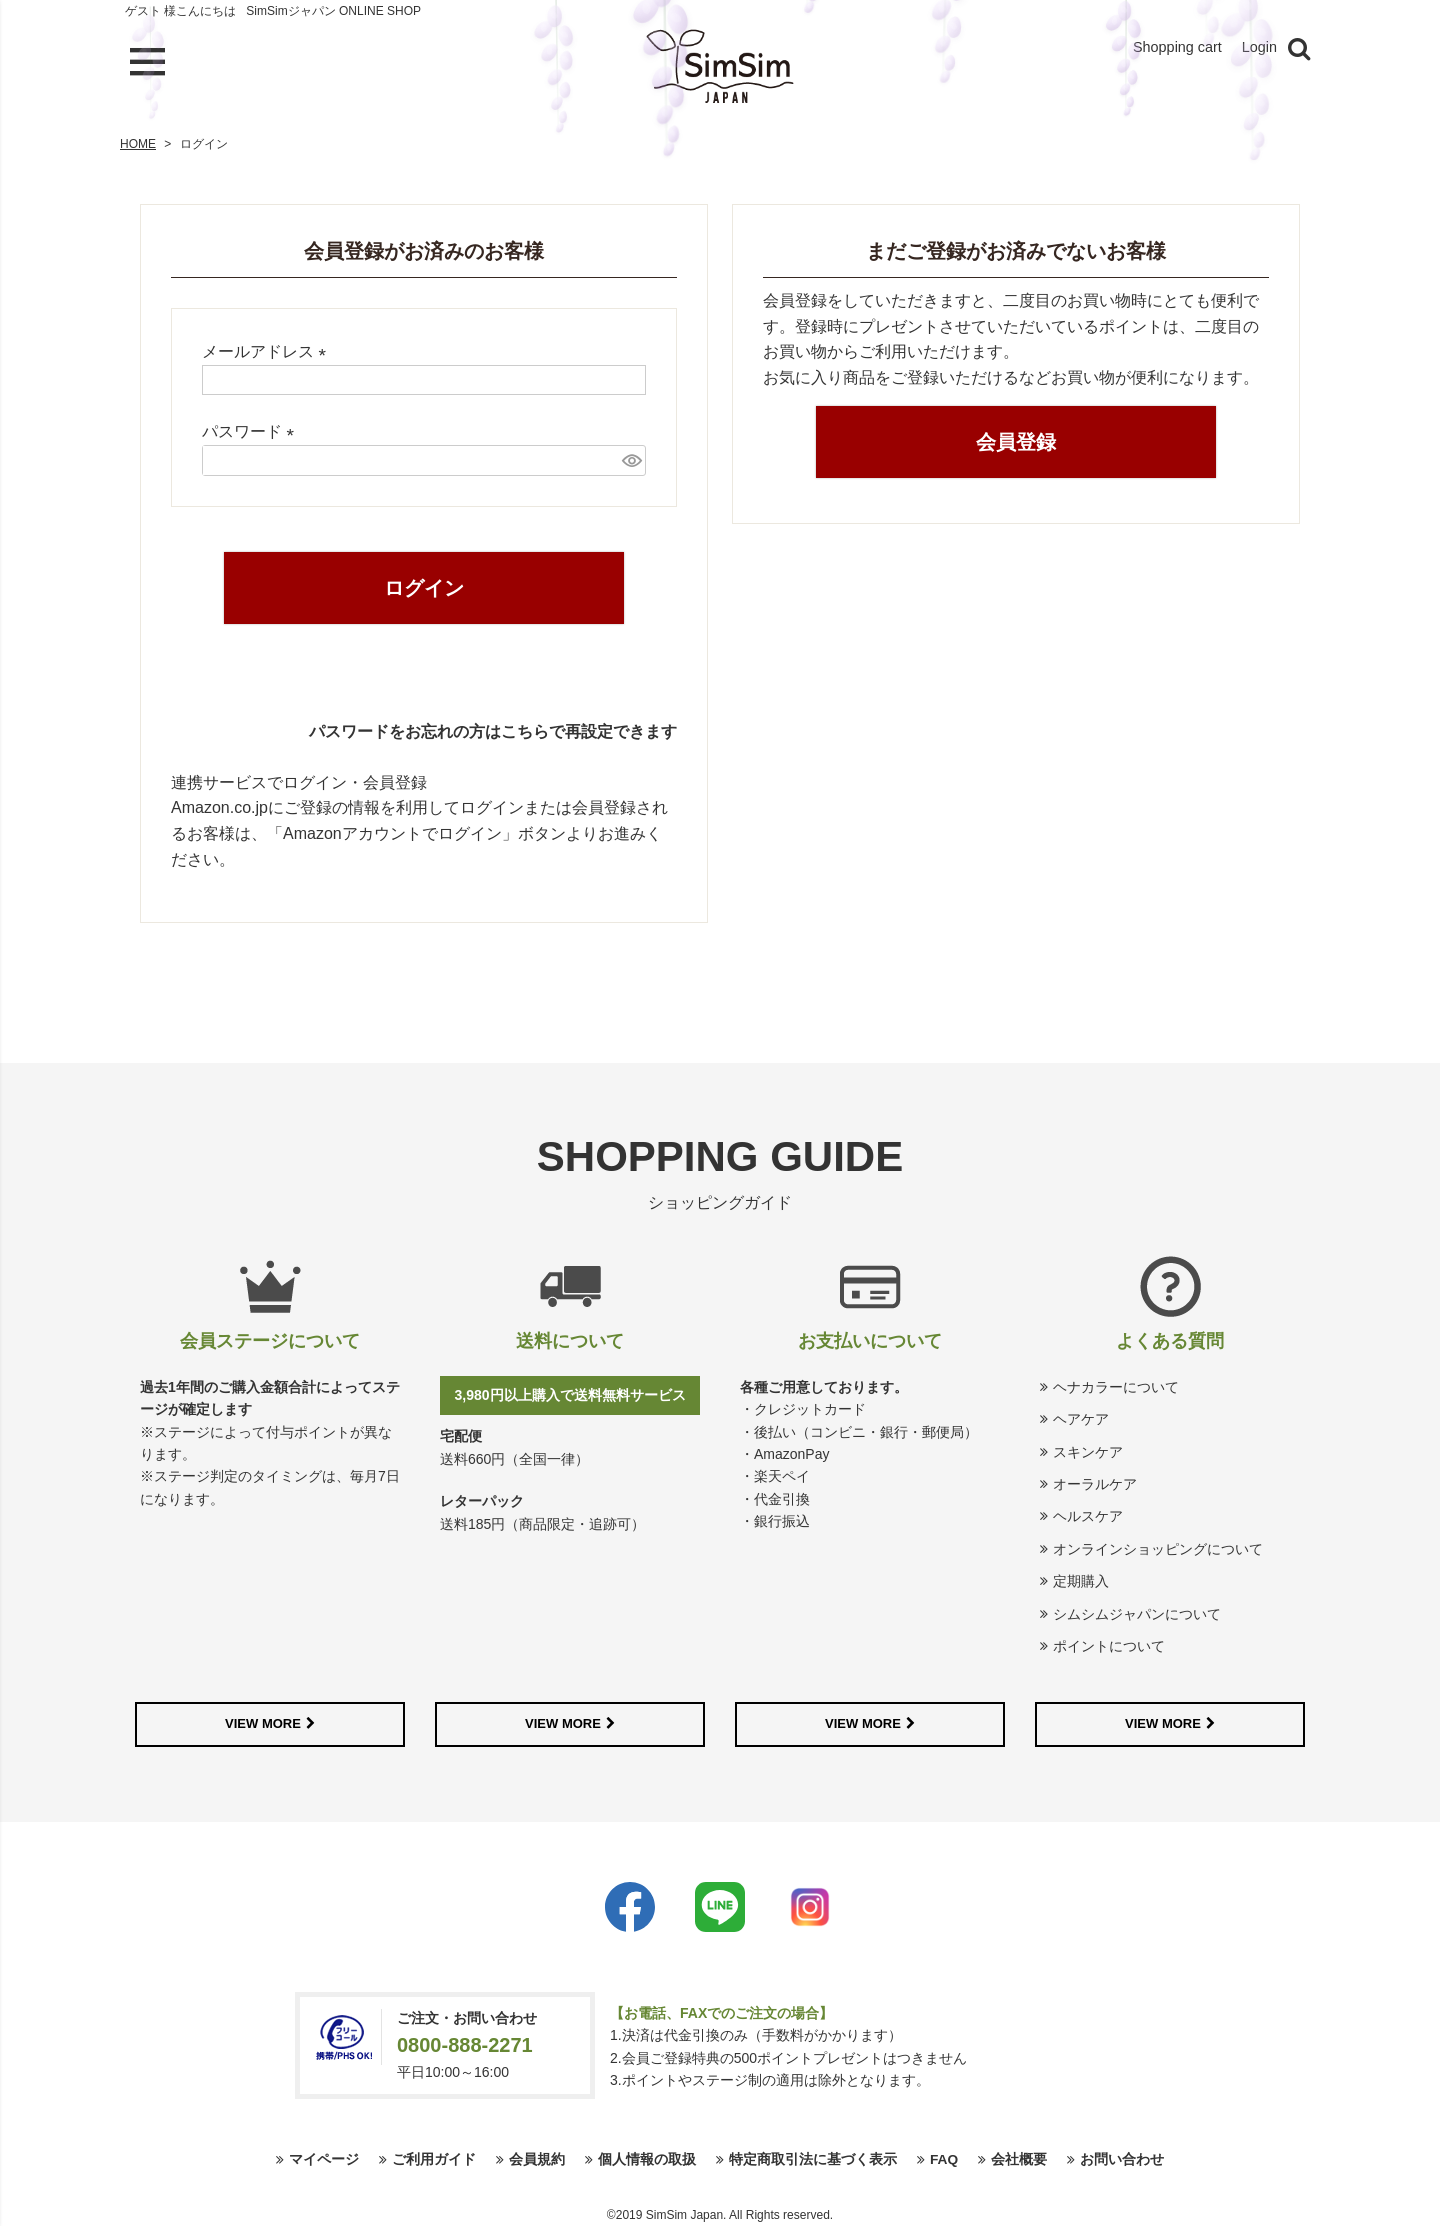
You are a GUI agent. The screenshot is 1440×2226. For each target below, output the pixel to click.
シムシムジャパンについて (1137, 1610)
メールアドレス (268, 347)
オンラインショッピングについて (1158, 1545)
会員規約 (537, 2156)
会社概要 (1019, 2156)
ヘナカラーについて (1116, 1383)
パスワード (252, 427)
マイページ (324, 2156)
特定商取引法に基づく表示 (813, 2156)
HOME (138, 140)
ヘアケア (1081, 1415)
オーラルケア (1095, 1480)
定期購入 (1081, 1577)
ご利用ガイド (434, 2156)
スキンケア (1088, 1448)
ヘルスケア (1088, 1512)
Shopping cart (1169, 48)
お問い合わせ (1122, 2156)
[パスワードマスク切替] (631, 456)
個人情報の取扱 (647, 2156)
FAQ (944, 2156)
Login (1258, 48)
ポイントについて (1109, 1642)
